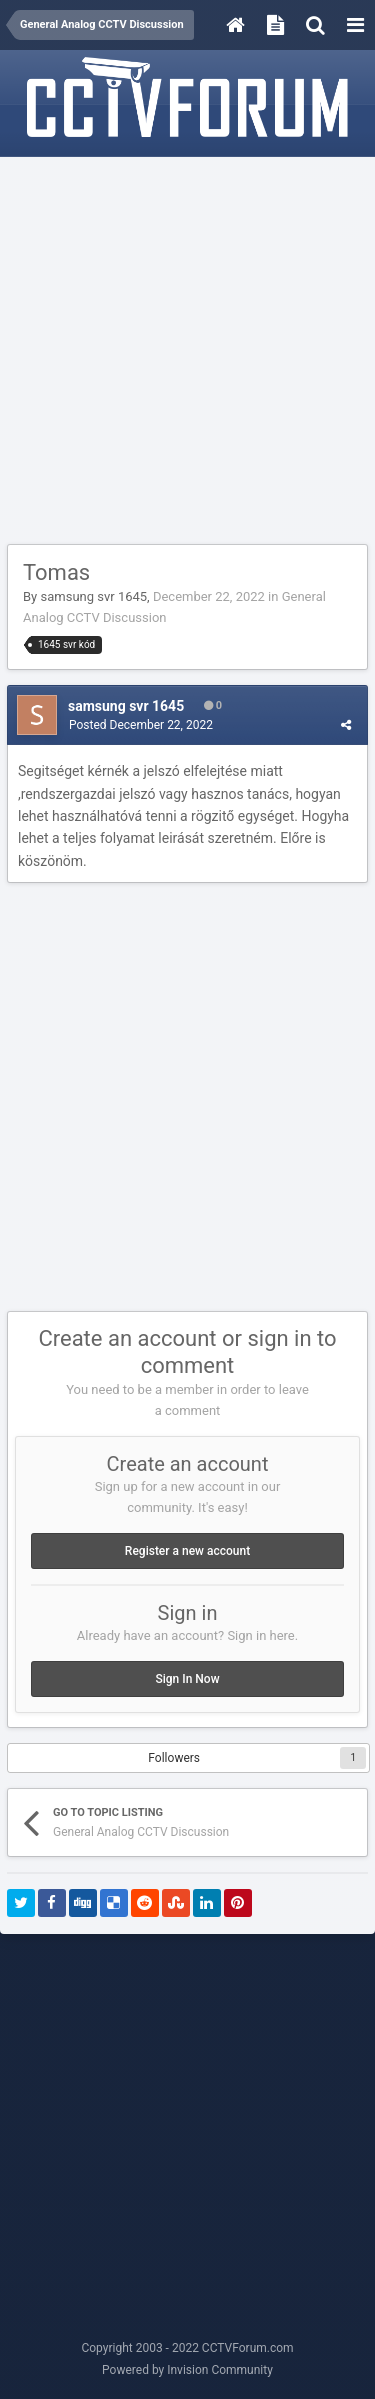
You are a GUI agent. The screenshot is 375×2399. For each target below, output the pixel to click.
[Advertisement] (187, 351)
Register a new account (187, 1551)
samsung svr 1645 (93, 596)
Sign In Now (187, 1679)
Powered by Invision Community (187, 2370)
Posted (141, 725)
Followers (174, 1758)
